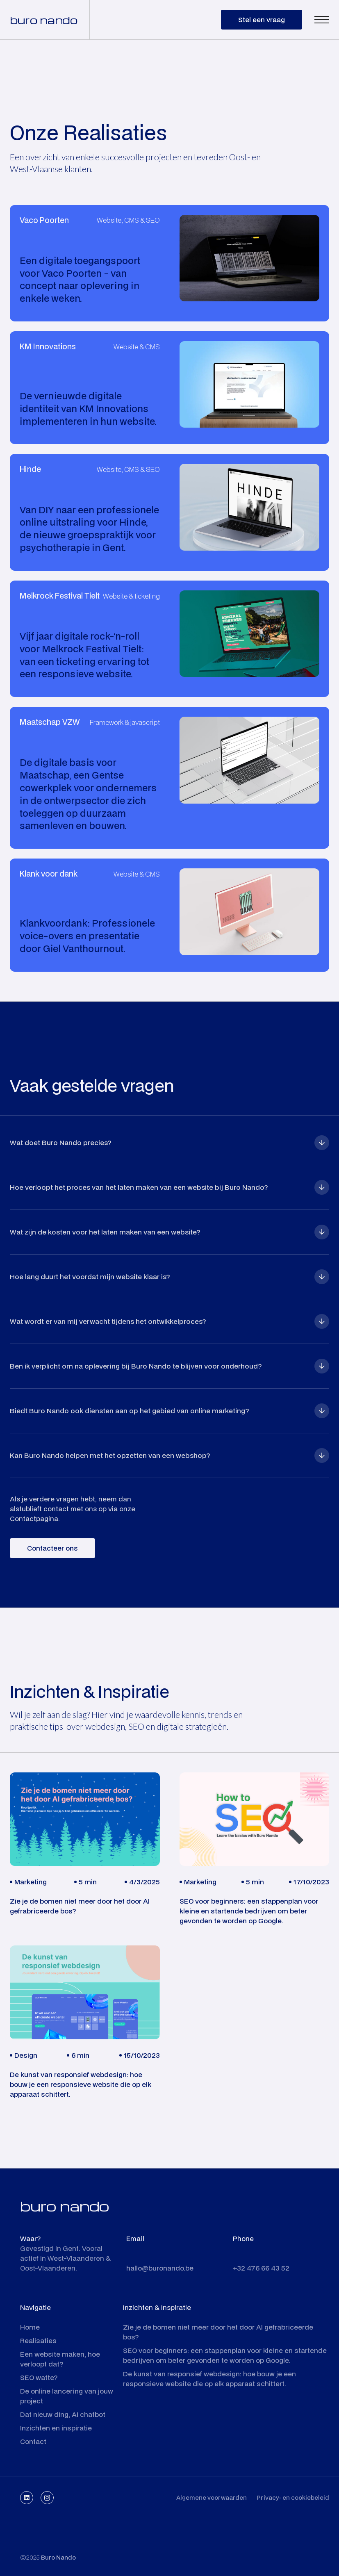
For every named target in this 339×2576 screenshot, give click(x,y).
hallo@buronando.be (159, 2268)
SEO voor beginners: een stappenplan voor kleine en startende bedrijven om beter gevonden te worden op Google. (225, 2355)
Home (30, 2327)
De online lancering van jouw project (66, 2395)
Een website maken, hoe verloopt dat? (60, 2359)
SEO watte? (38, 2377)
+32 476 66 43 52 (261, 2268)
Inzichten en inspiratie (56, 2428)
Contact (33, 2441)
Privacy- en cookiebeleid (293, 2497)
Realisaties (38, 2340)
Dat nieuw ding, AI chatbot (62, 2414)
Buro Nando (58, 2557)
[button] (321, 20)
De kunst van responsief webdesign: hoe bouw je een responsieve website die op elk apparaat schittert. (209, 2378)
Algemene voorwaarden (211, 2497)
